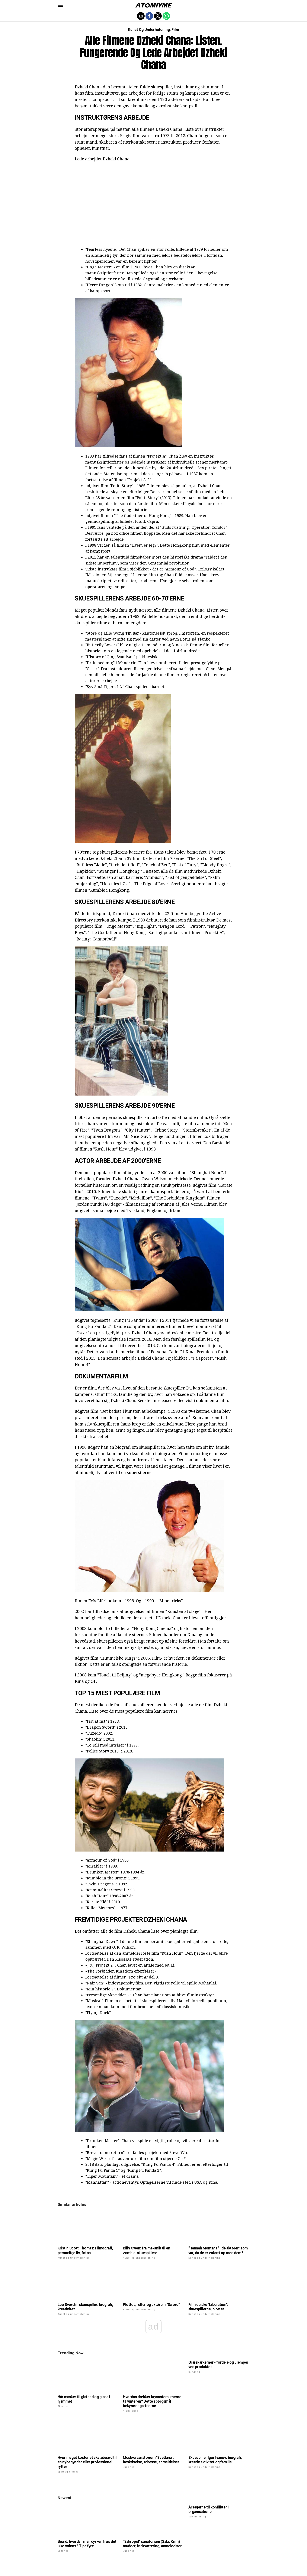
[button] (60, 5)
